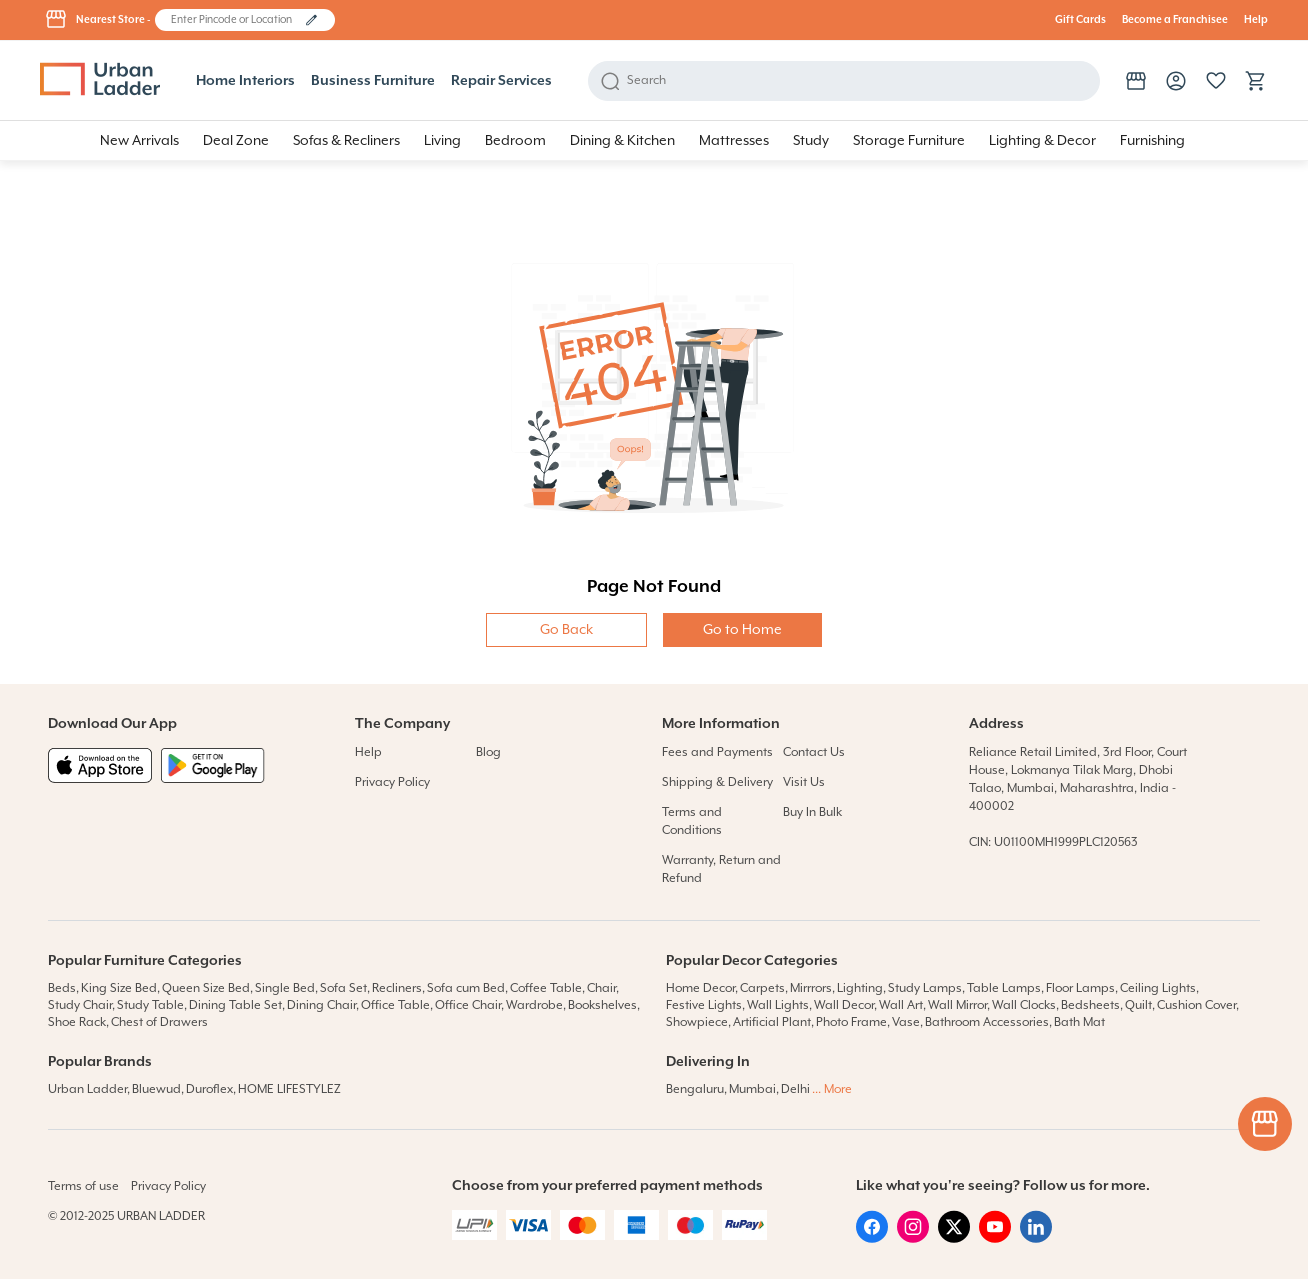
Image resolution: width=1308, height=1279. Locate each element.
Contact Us (814, 752)
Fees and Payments (717, 752)
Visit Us (804, 782)
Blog (488, 752)
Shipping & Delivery (717, 782)
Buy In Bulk (812, 812)
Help (1256, 20)
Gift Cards (1080, 20)
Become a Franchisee (1175, 20)
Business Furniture (373, 81)
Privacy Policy (392, 782)
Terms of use (83, 1186)
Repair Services (501, 81)
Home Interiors (245, 81)
